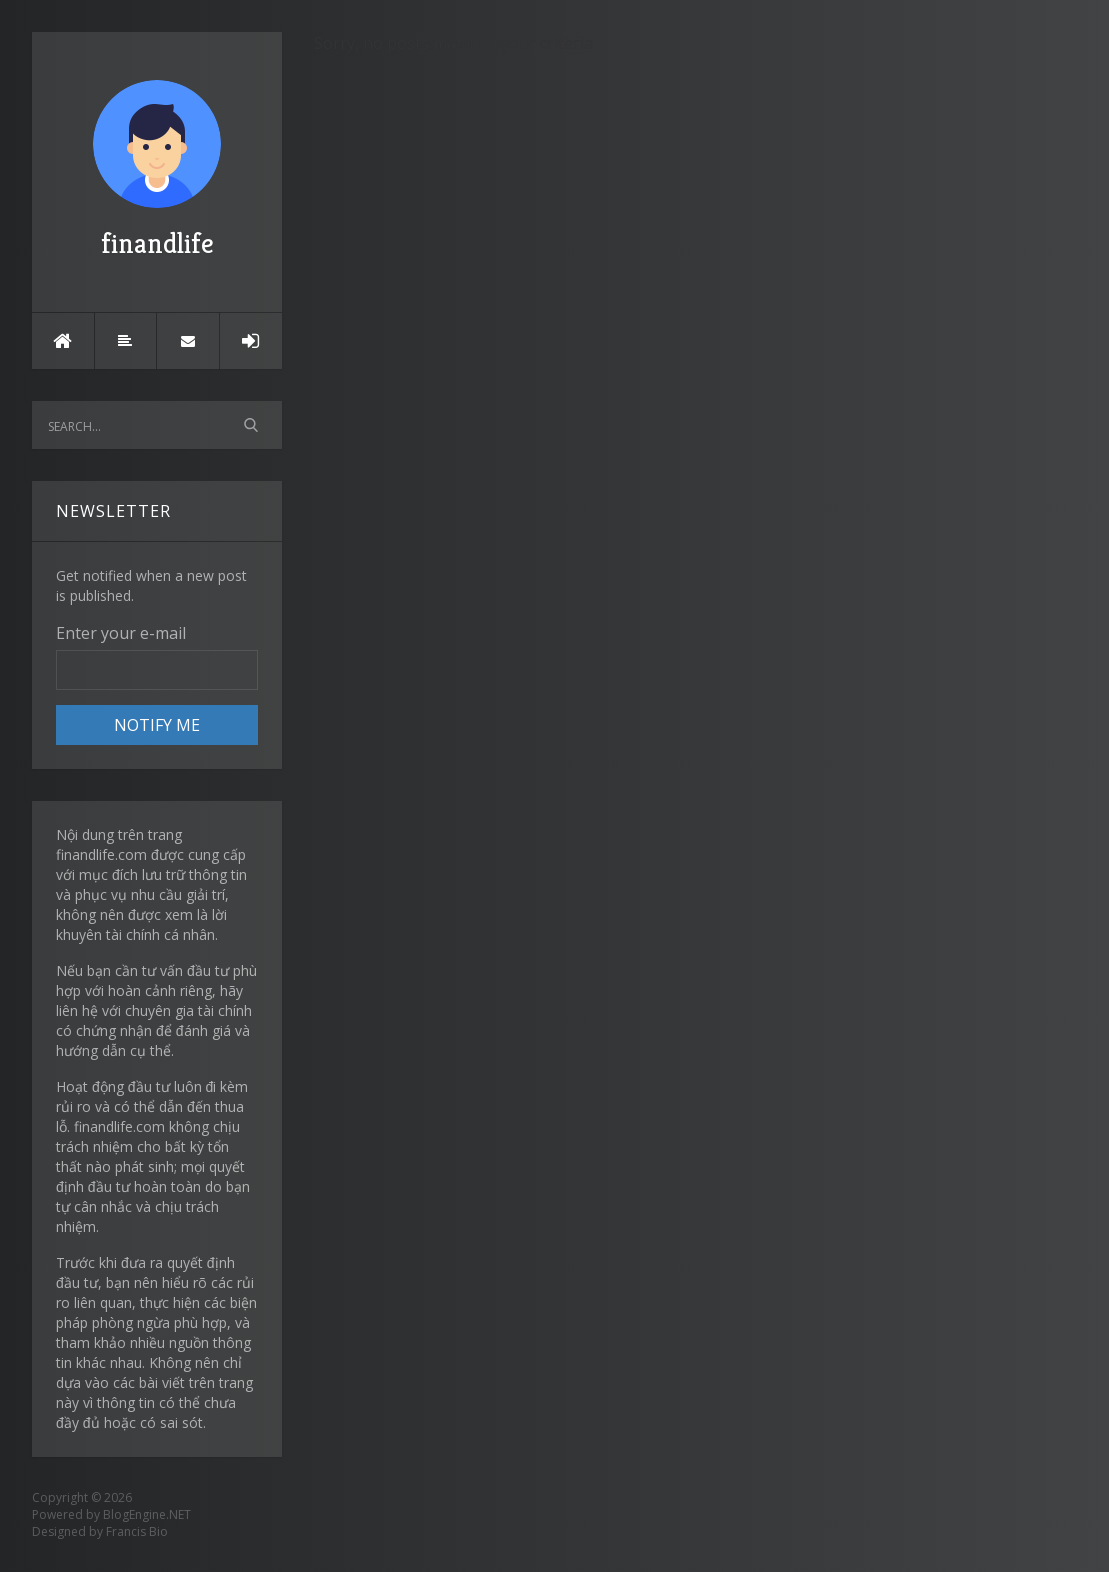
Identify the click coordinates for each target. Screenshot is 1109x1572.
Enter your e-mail (121, 633)
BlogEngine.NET (147, 1514)
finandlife (157, 170)
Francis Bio (137, 1531)
